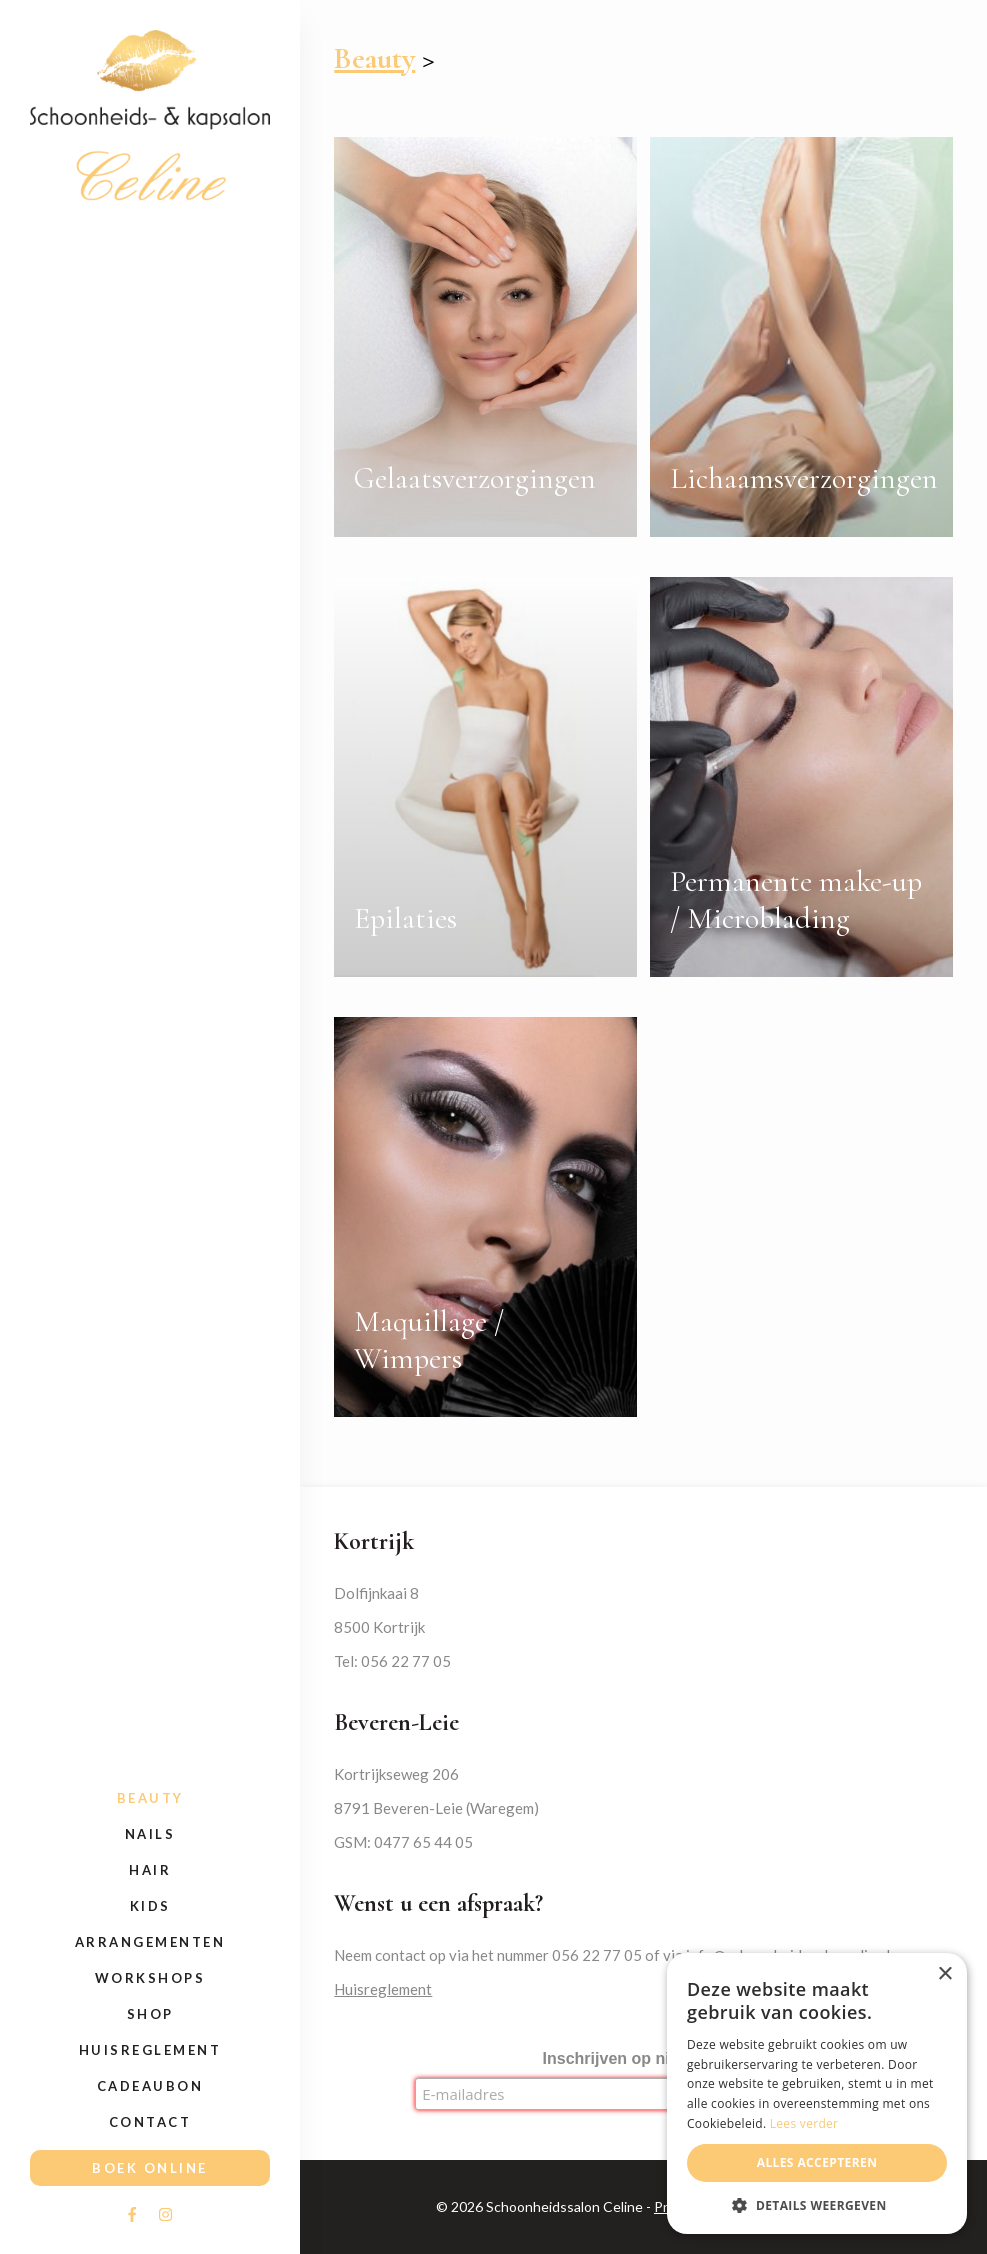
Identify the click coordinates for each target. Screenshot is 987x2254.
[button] (817, 2204)
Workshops (150, 1978)
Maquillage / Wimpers (429, 1340)
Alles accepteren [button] (817, 2162)
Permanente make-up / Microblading (796, 900)
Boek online (150, 2168)
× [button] (944, 1974)
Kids (150, 1906)
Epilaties (405, 918)
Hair (150, 1870)
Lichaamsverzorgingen (804, 478)
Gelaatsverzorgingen (475, 478)
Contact (150, 2122)
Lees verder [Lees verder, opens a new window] (804, 2123)
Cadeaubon (150, 2086)
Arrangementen (150, 1942)
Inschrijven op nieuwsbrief (644, 2058)
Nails (150, 1834)
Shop (150, 2014)
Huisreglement (150, 2050)
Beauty (150, 1798)
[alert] (817, 2093)
